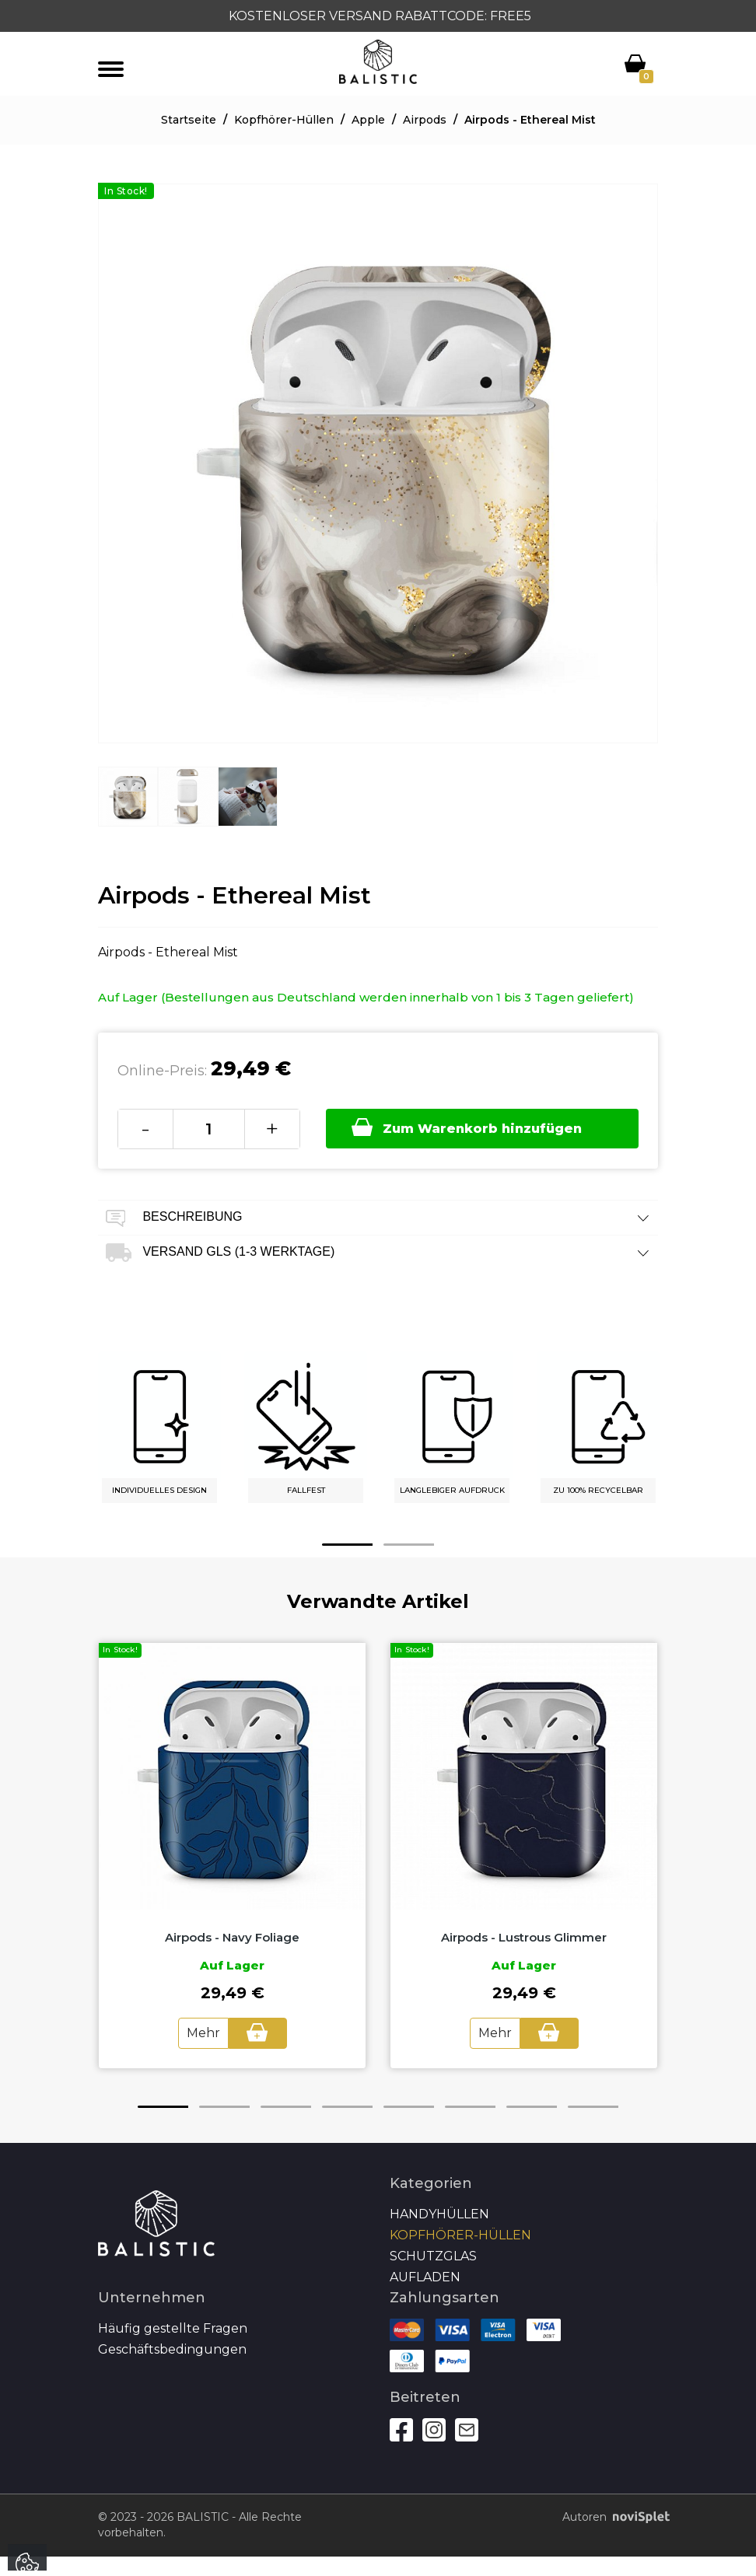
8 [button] (593, 2107)
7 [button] (531, 2107)
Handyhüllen (439, 2214)
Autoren (610, 2517)
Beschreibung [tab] (378, 1218)
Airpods (424, 120)
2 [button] (408, 1544)
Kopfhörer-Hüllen (284, 120)
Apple (368, 120)
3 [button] (286, 2107)
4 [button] (347, 2107)
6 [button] (470, 2107)
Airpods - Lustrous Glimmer (524, 1937)
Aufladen (425, 2277)
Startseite (188, 120)
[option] (128, 808)
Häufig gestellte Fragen (172, 2328)
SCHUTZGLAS (433, 2256)
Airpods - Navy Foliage (232, 1937)
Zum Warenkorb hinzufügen (467, 1127)
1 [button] (347, 1544)
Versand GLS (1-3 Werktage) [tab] (378, 1253)
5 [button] (408, 2107)
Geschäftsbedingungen (172, 2349)
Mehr (203, 2032)
